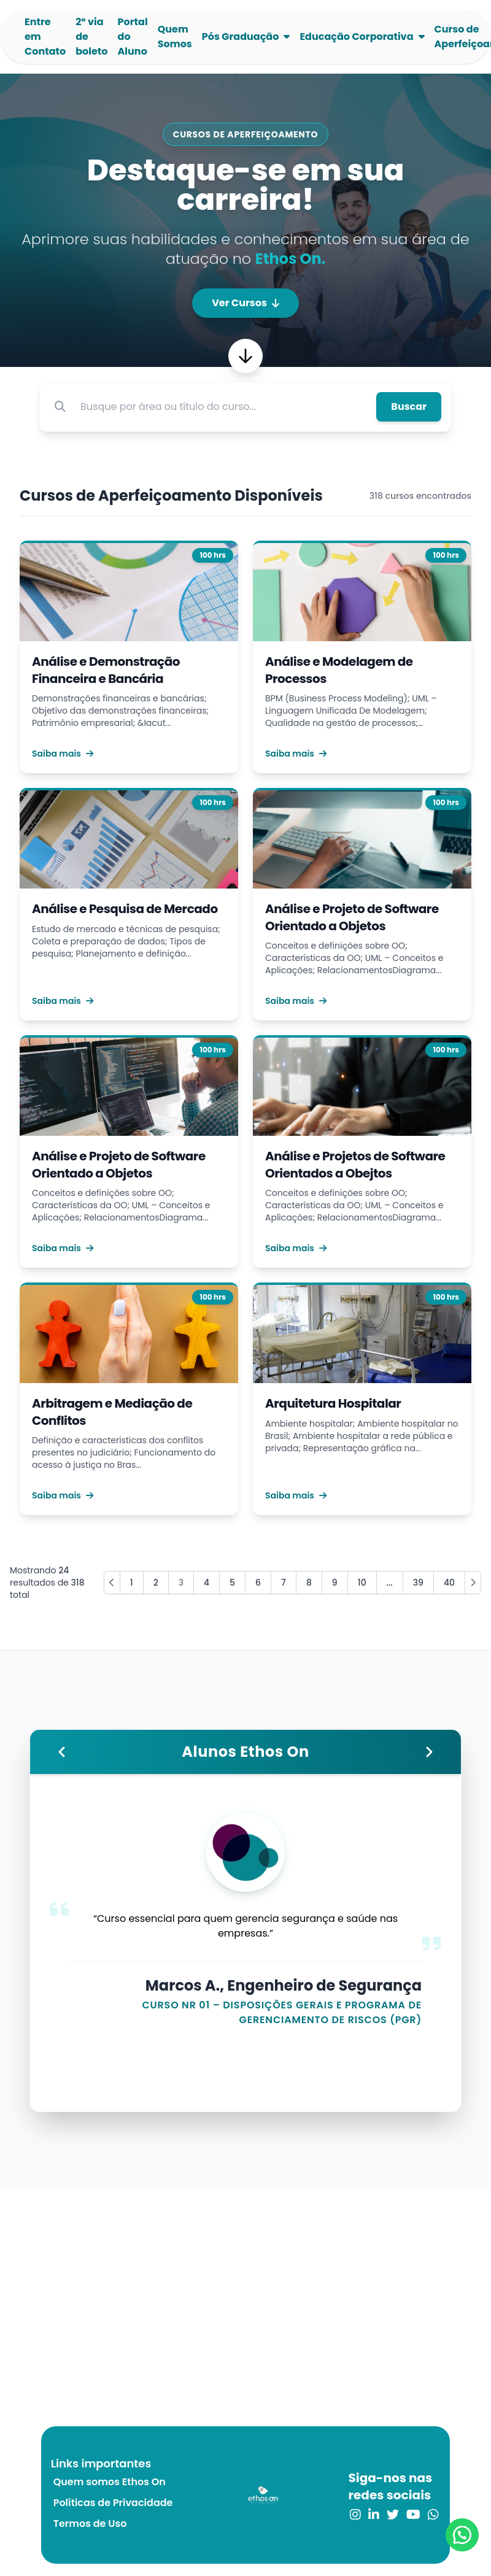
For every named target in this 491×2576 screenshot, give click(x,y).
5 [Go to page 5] (232, 1582)
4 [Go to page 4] (206, 1582)
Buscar (409, 406)
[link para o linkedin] (373, 2514)
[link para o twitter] (393, 2514)
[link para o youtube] (413, 2514)
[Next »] (473, 1582)
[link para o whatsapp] (433, 2514)
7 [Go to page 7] (283, 1582)
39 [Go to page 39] (418, 1582)
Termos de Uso (90, 2523)
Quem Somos (175, 36)
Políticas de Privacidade (113, 2503)
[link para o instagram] (355, 2514)
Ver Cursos (245, 303)
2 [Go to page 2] (155, 1582)
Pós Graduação (240, 36)
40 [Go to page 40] (449, 1582)
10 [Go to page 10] (362, 1582)
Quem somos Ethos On (109, 2482)
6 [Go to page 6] (258, 1582)
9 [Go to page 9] (335, 1582)
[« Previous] (112, 1582)
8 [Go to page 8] (309, 1582)
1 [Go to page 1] (131, 1582)
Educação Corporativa (356, 36)
